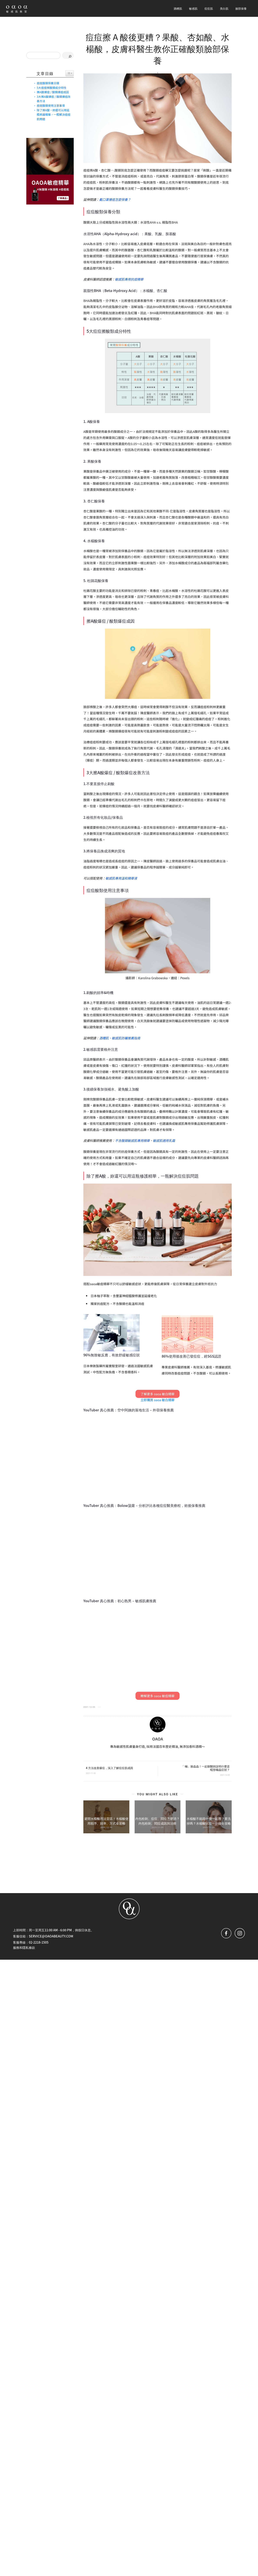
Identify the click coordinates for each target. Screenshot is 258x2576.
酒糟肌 (178, 8)
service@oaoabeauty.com (51, 1936)
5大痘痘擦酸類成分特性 (51, 88)
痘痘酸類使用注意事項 (51, 105)
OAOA (157, 1739)
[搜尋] (68, 55)
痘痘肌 (208, 8)
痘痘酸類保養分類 (48, 83)
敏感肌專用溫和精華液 (121, 878)
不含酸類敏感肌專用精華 (132, 1140)
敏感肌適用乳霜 (164, 1140)
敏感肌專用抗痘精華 (129, 279)
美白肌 (224, 8)
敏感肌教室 (17, 11)
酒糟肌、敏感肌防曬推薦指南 (119, 1038)
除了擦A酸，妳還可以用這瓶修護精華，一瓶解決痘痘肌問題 (53, 114)
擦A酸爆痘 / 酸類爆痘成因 (53, 92)
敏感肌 (193, 8)
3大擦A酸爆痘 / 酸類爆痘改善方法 (53, 98)
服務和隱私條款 (24, 1947)
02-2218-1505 (38, 1942)
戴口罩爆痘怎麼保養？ (115, 199)
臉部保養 (241, 8)
